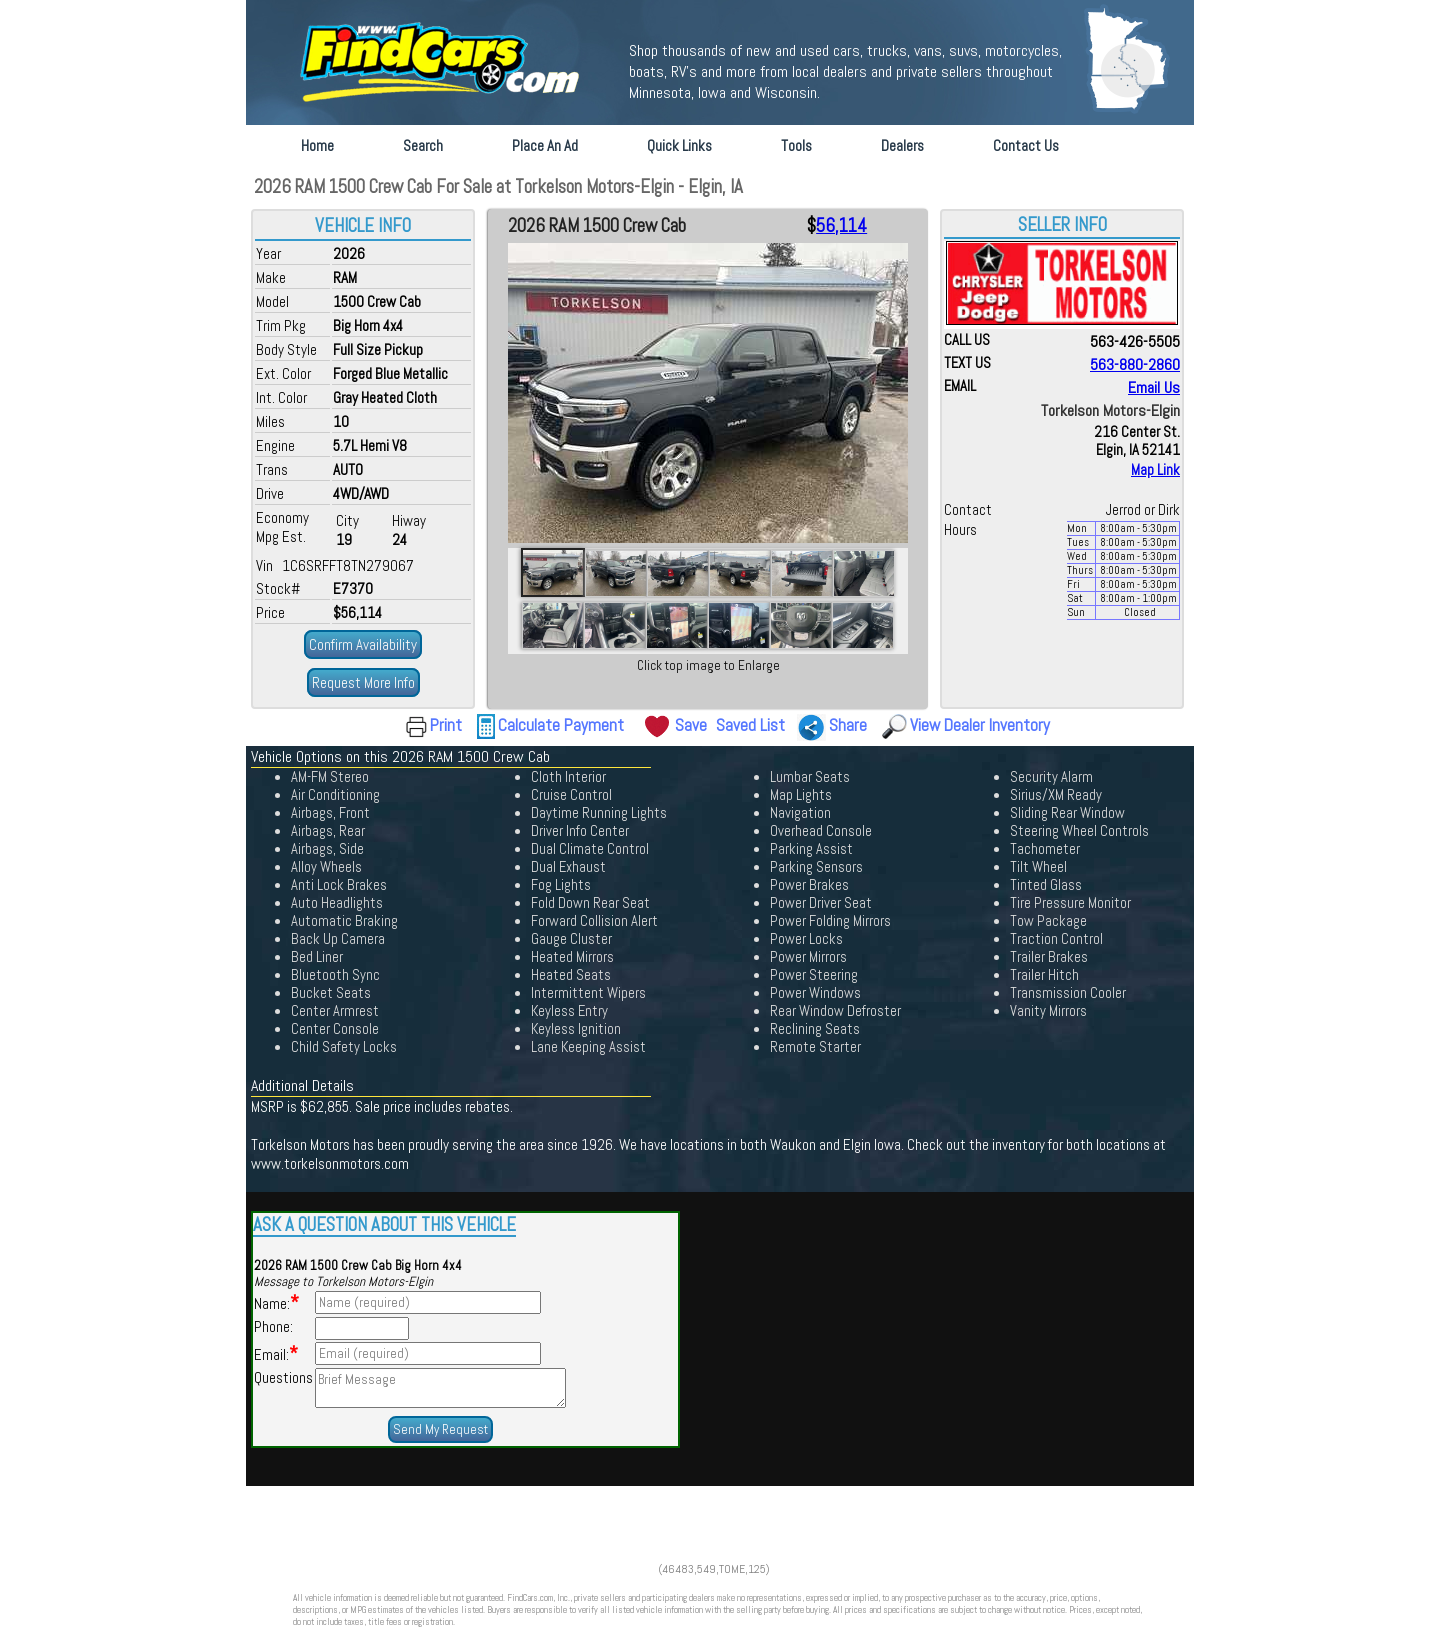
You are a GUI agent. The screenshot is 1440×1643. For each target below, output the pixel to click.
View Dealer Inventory (980, 725)
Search (423, 145)
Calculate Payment (561, 725)
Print (446, 725)
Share (848, 725)
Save (691, 725)
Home (317, 145)
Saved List (750, 725)
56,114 (841, 226)
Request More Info (363, 682)
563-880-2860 (1135, 364)
